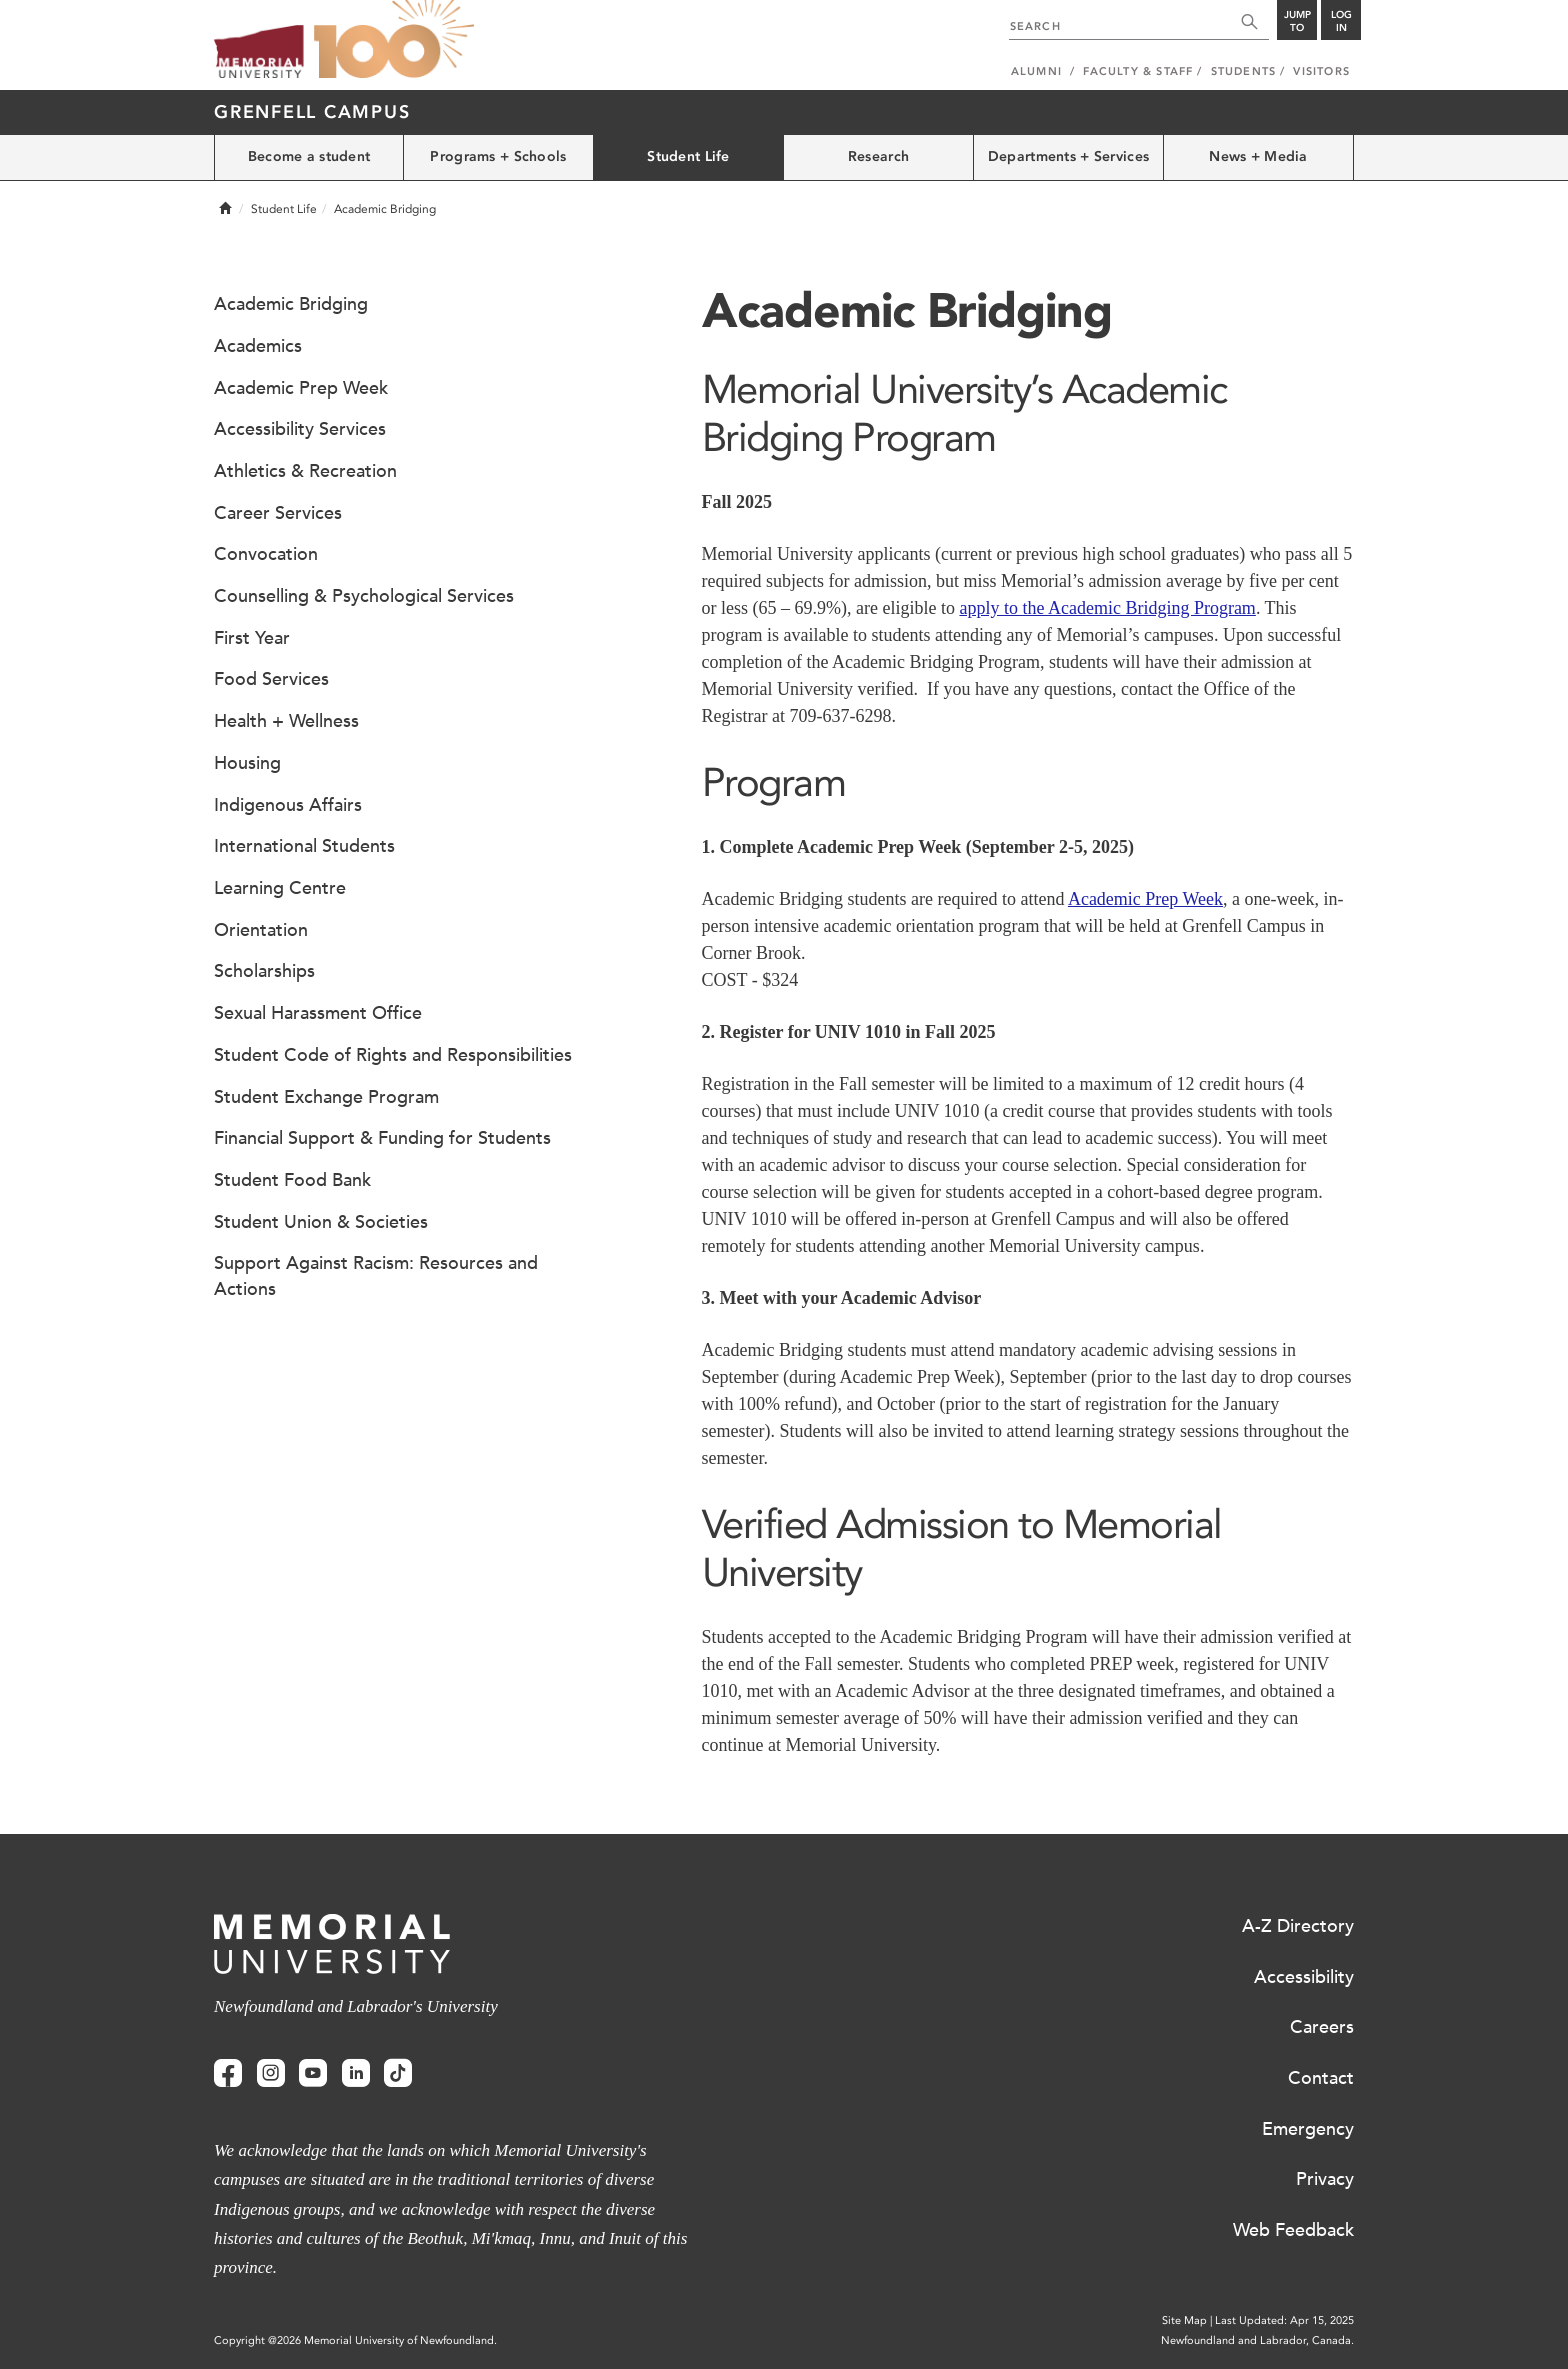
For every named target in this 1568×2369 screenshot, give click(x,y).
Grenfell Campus (312, 112)
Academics (258, 346)
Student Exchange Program (326, 1097)
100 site (394, 40)
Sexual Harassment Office (318, 1013)
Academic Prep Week (1145, 899)
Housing (247, 763)
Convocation (266, 554)
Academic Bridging (291, 304)
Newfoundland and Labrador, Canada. (1257, 2340)
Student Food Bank (292, 1180)
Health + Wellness (286, 721)
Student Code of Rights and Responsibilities (393, 1055)
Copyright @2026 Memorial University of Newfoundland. (355, 2340)
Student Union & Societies (321, 1222)
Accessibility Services (300, 429)
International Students (304, 846)
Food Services (271, 679)
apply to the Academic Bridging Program (1107, 608)
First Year (252, 638)
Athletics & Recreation (305, 471)
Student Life (688, 156)
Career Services (278, 513)
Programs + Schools (498, 156)
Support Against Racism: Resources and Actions (376, 1276)
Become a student (309, 156)
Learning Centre (280, 888)
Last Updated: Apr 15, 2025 (1284, 2320)
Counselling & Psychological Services (364, 596)
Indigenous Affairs (288, 805)
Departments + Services (1068, 156)
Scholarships (264, 971)
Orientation (261, 930)
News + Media (1258, 156)
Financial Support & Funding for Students (382, 1138)
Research (878, 156)
